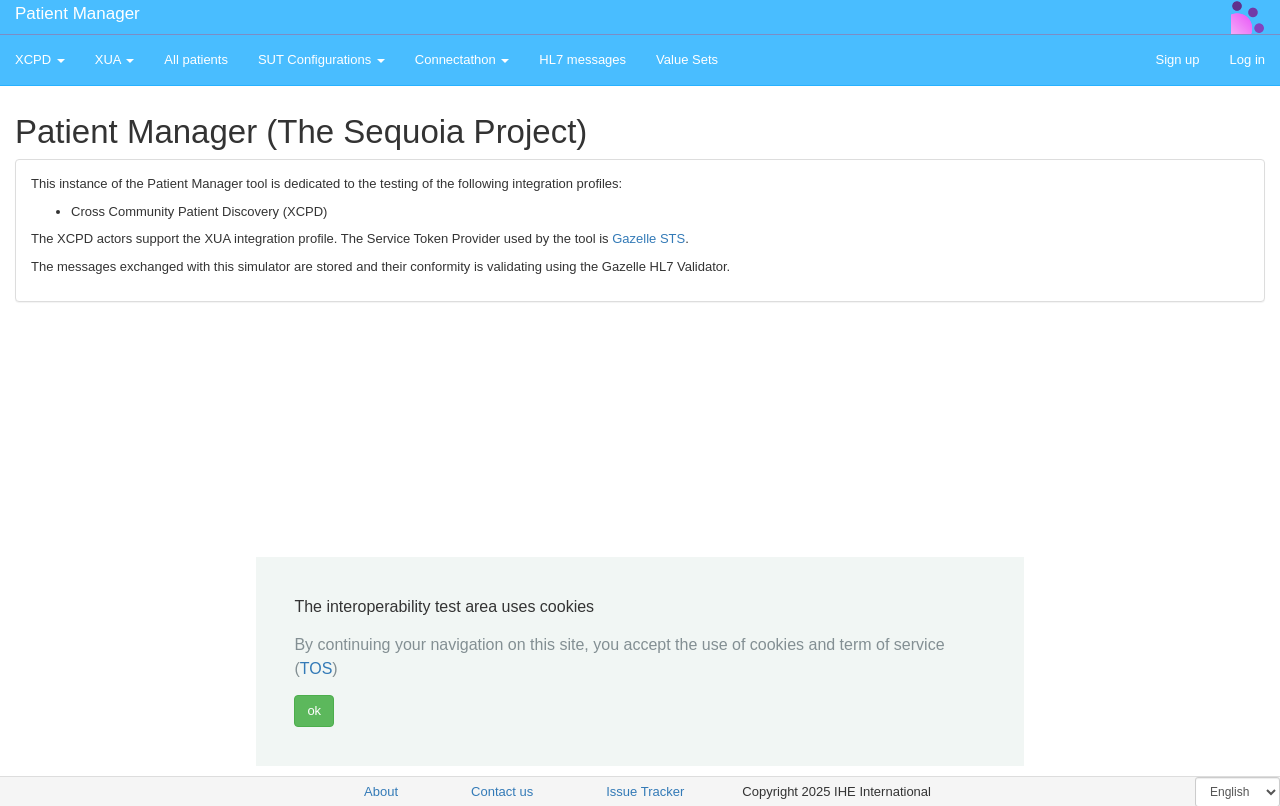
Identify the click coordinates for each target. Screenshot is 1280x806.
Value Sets (687, 59)
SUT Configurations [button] (321, 59)
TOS (316, 668)
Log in (1247, 59)
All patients (196, 59)
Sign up (1177, 59)
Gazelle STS (648, 238)
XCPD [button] (40, 59)
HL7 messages (582, 59)
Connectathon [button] (462, 59)
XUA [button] (115, 59)
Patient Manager (77, 13)
